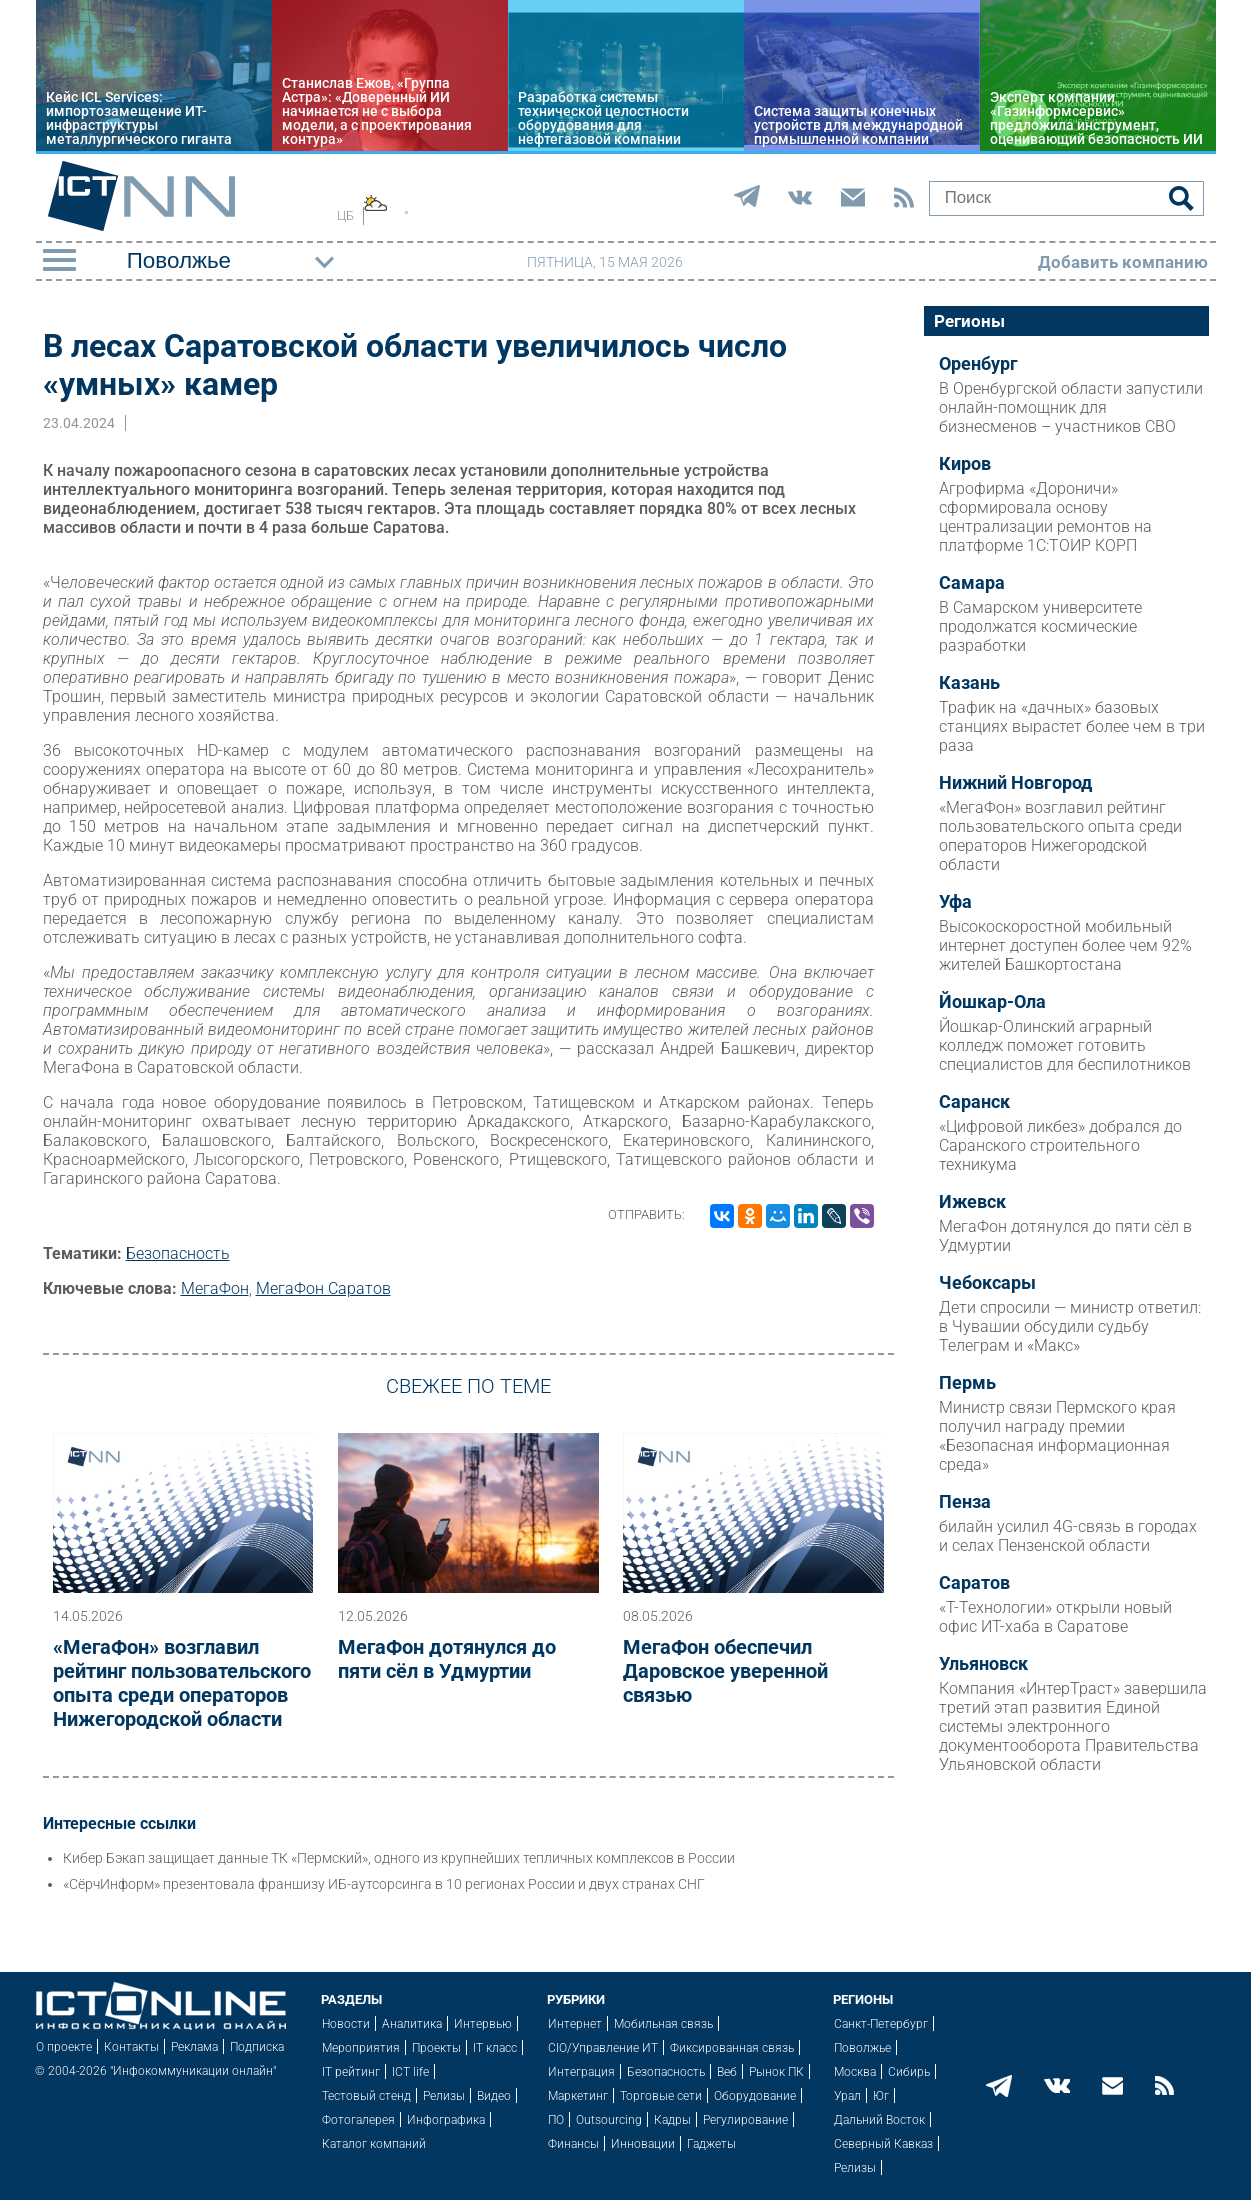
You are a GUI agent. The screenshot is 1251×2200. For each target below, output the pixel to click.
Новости (346, 2024)
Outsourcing (609, 2120)
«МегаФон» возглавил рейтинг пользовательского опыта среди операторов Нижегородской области (182, 1683)
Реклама (194, 2047)
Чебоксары (987, 1283)
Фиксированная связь (732, 2048)
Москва (855, 2072)
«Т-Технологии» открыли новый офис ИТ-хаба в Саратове (1055, 1617)
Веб (727, 2072)
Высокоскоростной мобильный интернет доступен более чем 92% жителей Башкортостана (1065, 945)
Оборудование (755, 2096)
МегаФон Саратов (323, 1288)
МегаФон (215, 1288)
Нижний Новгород (1015, 783)
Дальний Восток (879, 2120)
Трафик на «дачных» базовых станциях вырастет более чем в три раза (1072, 726)
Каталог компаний (374, 2144)
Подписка (257, 2047)
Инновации (643, 2144)
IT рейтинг (351, 2072)
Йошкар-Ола (992, 1002)
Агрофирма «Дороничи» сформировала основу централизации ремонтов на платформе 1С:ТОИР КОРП (1045, 517)
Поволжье (862, 2048)
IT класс (495, 2048)
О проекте (64, 2047)
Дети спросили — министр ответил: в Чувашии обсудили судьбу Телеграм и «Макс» (1070, 1326)
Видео (494, 2096)
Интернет (575, 2024)
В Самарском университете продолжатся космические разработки (1040, 626)
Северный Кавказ (883, 2144)
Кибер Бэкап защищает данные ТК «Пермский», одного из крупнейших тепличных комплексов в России (399, 1858)
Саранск (974, 1102)
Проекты (436, 2048)
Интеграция (581, 2072)
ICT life (410, 2072)
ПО (556, 2120)
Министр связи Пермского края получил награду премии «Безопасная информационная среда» (1057, 1436)
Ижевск (972, 1202)
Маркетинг (578, 2096)
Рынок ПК (776, 2072)
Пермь (967, 1383)
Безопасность (178, 1253)
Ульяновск (983, 1664)
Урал (847, 2096)
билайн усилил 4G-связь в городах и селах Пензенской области (1068, 1536)
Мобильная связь (663, 2024)
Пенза (965, 1502)
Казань (969, 683)
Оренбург (978, 364)
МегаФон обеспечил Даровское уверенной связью (725, 1671)
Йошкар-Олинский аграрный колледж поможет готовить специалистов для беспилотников (1065, 1045)
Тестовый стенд (366, 2096)
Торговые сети (661, 2096)
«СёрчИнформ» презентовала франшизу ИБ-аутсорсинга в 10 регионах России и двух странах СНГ (384, 1884)
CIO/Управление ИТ (603, 2048)
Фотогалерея (358, 2120)
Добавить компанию (1123, 262)
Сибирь (909, 2072)
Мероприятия (361, 2048)
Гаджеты (711, 2144)
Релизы (444, 2096)
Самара (972, 583)
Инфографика (446, 2120)
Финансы (573, 2144)
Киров (965, 464)
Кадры (672, 2120)
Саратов (974, 1583)
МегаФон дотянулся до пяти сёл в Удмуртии (447, 1659)
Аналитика (412, 2024)
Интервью (483, 2024)
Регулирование (745, 2120)
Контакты (131, 2047)
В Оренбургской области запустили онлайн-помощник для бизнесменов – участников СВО (1071, 407)
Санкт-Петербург (881, 2024)
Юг (881, 2096)
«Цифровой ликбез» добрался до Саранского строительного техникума (1060, 1145)
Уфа (955, 902)
